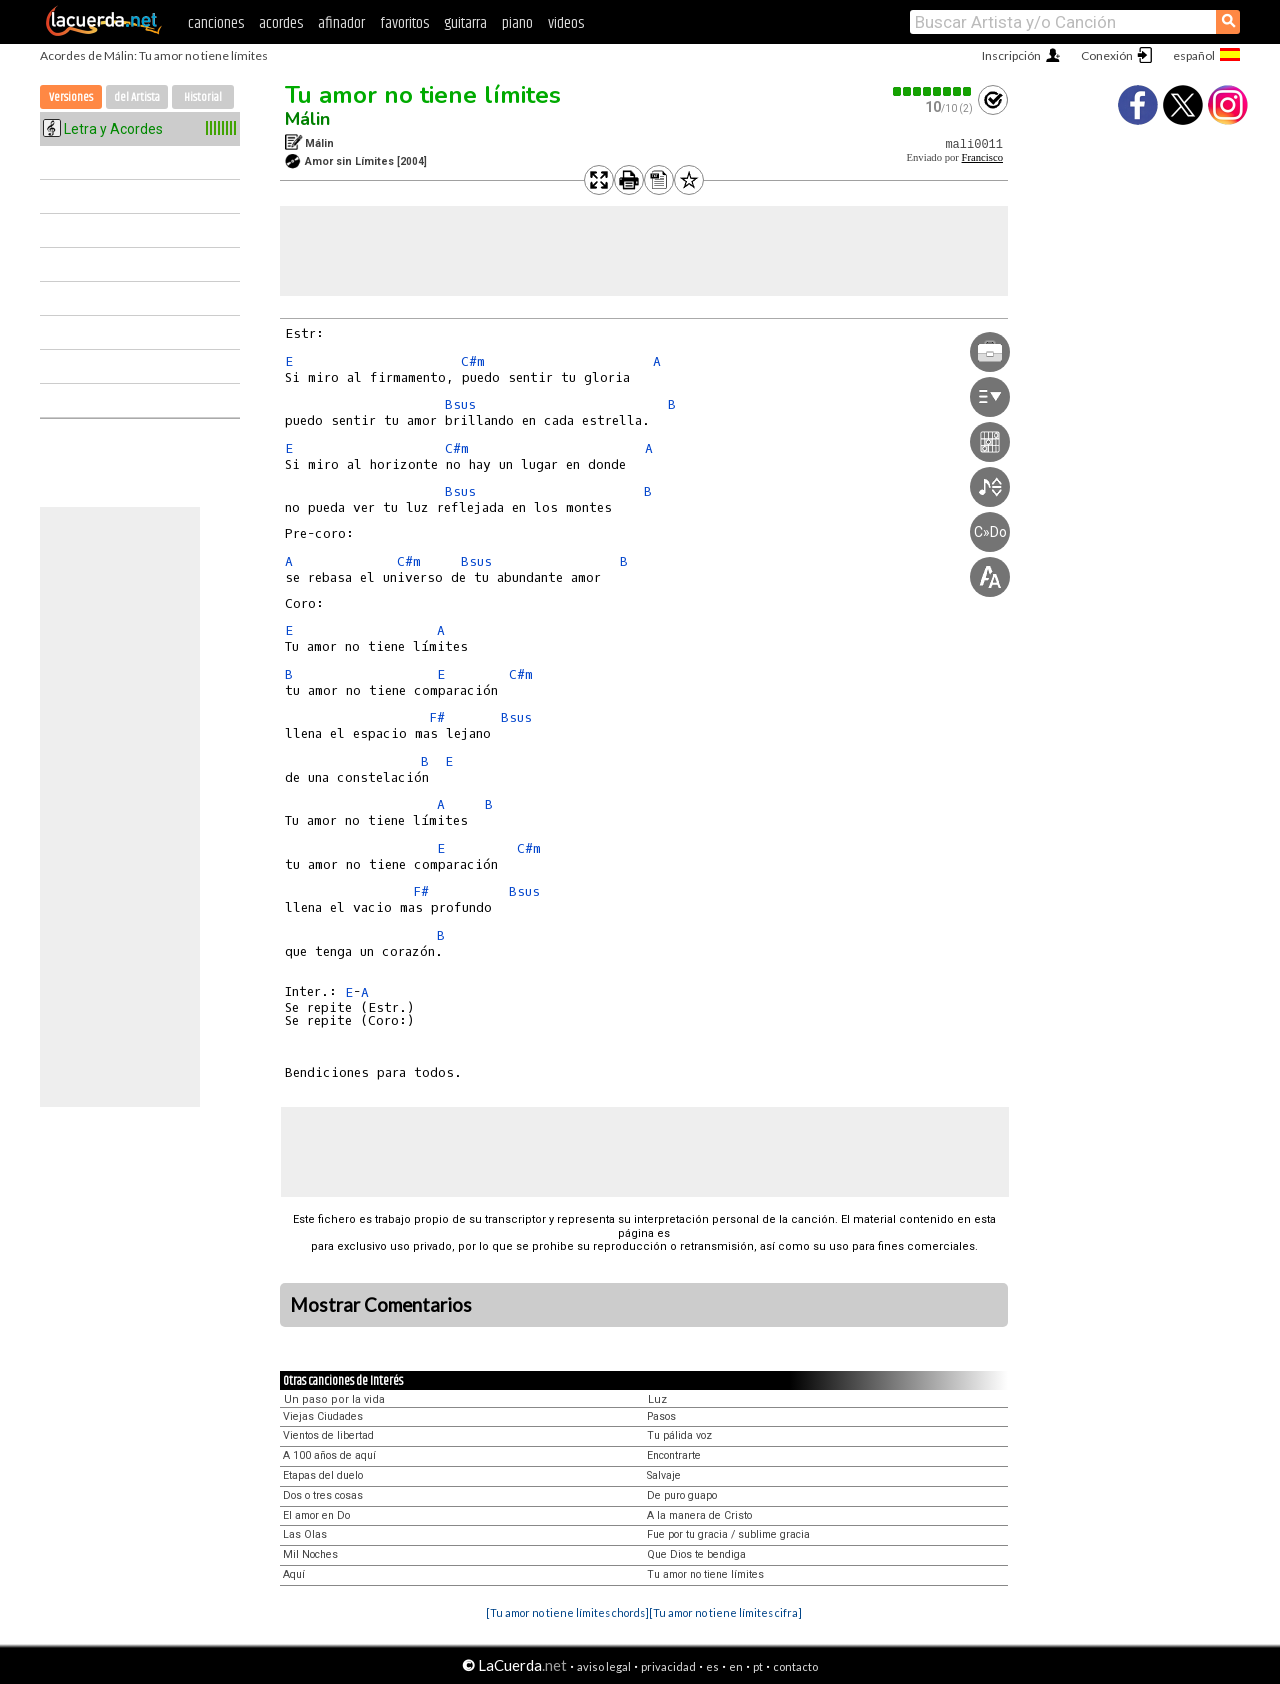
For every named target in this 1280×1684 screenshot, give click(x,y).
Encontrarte (674, 1455)
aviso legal (604, 1666)
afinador (341, 23)
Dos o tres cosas (323, 1495)
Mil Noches (310, 1554)
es (712, 1666)
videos (566, 23)
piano (517, 23)
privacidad (668, 1666)
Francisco (982, 157)
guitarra (465, 23)
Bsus (460, 404)
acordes (281, 23)
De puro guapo (682, 1495)
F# (437, 717)
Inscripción (1011, 55)
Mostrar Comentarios (381, 1305)
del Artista (137, 97)
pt (758, 1666)
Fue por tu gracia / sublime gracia (728, 1534)
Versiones (71, 97)
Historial (203, 97)
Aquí (294, 1574)
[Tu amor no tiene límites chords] (567, 1612)
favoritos (404, 23)
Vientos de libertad (328, 1435)
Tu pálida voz (679, 1435)
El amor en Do (316, 1515)
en (736, 1666)
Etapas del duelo (323, 1475)
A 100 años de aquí (329, 1455)
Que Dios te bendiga (696, 1554)
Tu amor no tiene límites (423, 95)
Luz (657, 1399)
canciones (216, 23)
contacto (795, 1666)
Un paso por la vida (334, 1399)
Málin (307, 119)
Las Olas (305, 1534)
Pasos (661, 1416)
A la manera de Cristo (699, 1515)
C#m (473, 361)
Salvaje (664, 1475)
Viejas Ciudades (323, 1416)
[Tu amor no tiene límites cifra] (725, 1612)
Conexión (1107, 55)
